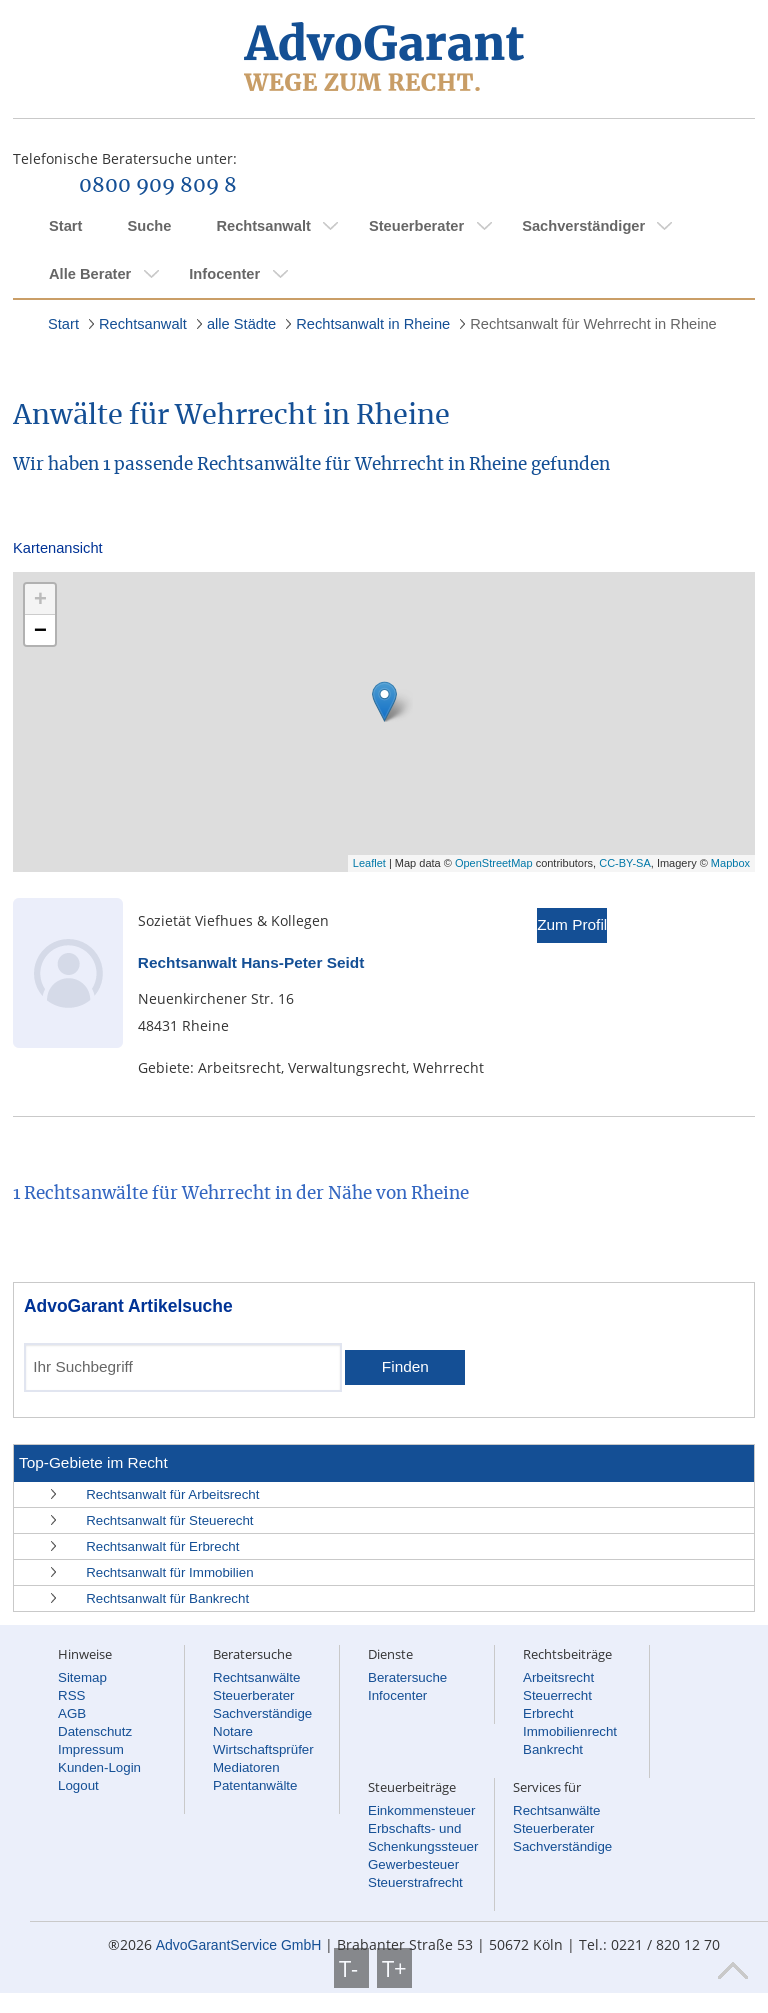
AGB (72, 1713)
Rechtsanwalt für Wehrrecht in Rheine (593, 324)
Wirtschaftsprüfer (263, 1749)
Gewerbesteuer (413, 1864)
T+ (394, 1968)
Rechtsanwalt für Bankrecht (167, 1598)
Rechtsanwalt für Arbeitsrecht (172, 1494)
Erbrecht (548, 1713)
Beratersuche (407, 1677)
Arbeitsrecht (558, 1677)
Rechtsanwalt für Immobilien (169, 1572)
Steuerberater (416, 226)
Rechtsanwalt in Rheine (373, 324)
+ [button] (40, 598)
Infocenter (224, 274)
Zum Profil (572, 924)
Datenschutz (95, 1731)
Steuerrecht (557, 1695)
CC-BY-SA (625, 863)
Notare (233, 1731)
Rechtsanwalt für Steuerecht (169, 1520)
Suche (149, 226)
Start (65, 226)
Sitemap (82, 1677)
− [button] (40, 629)
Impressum (91, 1749)
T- (351, 1968)
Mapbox (730, 863)
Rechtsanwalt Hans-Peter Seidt (251, 962)
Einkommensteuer (421, 1810)
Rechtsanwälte (256, 1677)
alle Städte (241, 324)
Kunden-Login (99, 1767)
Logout (78, 1785)
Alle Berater (90, 274)
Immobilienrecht (570, 1731)
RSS (71, 1695)
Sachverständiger (583, 226)
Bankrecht (553, 1749)
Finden (405, 1366)
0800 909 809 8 (158, 186)
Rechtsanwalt (263, 226)
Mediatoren (246, 1767)
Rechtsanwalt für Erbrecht (162, 1546)
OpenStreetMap (494, 863)
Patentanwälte (255, 1785)
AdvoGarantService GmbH (239, 1945)
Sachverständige (262, 1713)
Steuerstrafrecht (415, 1882)
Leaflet (369, 863)
